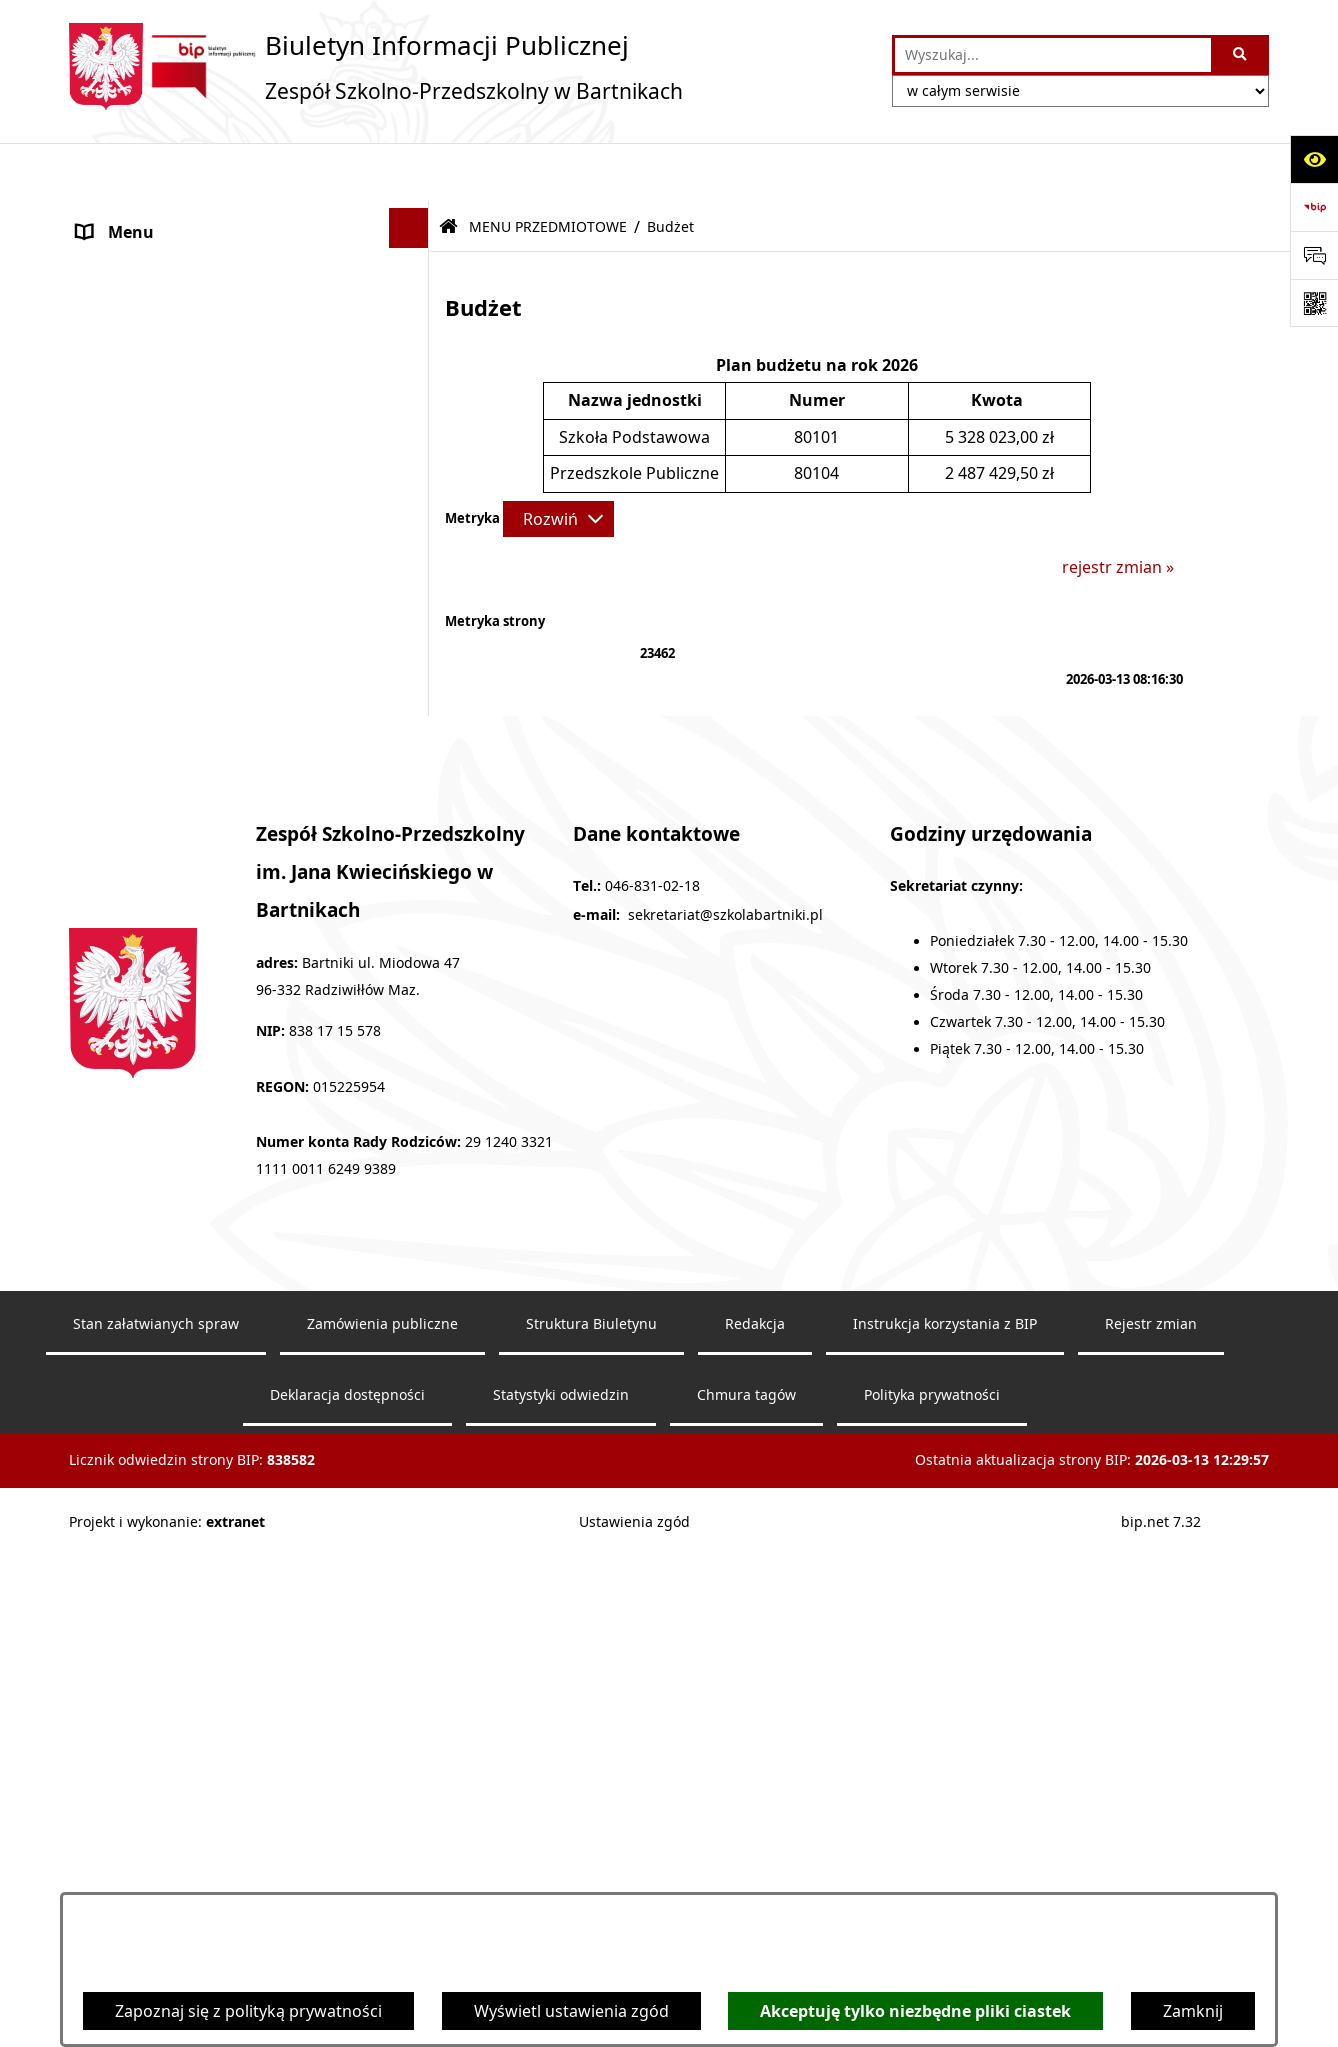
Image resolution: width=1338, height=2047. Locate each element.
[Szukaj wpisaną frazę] (1241, 55)
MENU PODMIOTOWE (160, 222)
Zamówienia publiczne (382, 1883)
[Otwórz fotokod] (1314, 303)
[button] (413, 218)
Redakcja (755, 1883)
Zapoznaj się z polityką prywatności (248, 2011)
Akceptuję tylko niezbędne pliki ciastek (915, 2011)
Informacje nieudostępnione (185, 1244)
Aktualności (121, 1196)
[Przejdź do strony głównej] (376, 66)
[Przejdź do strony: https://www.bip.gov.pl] (1314, 207)
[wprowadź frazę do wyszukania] (1053, 55)
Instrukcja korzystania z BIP (945, 1883)
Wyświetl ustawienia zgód (571, 2011)
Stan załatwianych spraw (156, 1883)
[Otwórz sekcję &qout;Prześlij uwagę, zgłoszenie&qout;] (1314, 255)
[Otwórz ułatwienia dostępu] (1314, 159)
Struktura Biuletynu (591, 1883)
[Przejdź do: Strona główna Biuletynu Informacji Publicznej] (448, 168)
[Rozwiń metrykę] (558, 460)
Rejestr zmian (1151, 1883)
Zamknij (1193, 2011)
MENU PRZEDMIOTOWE (167, 709)
